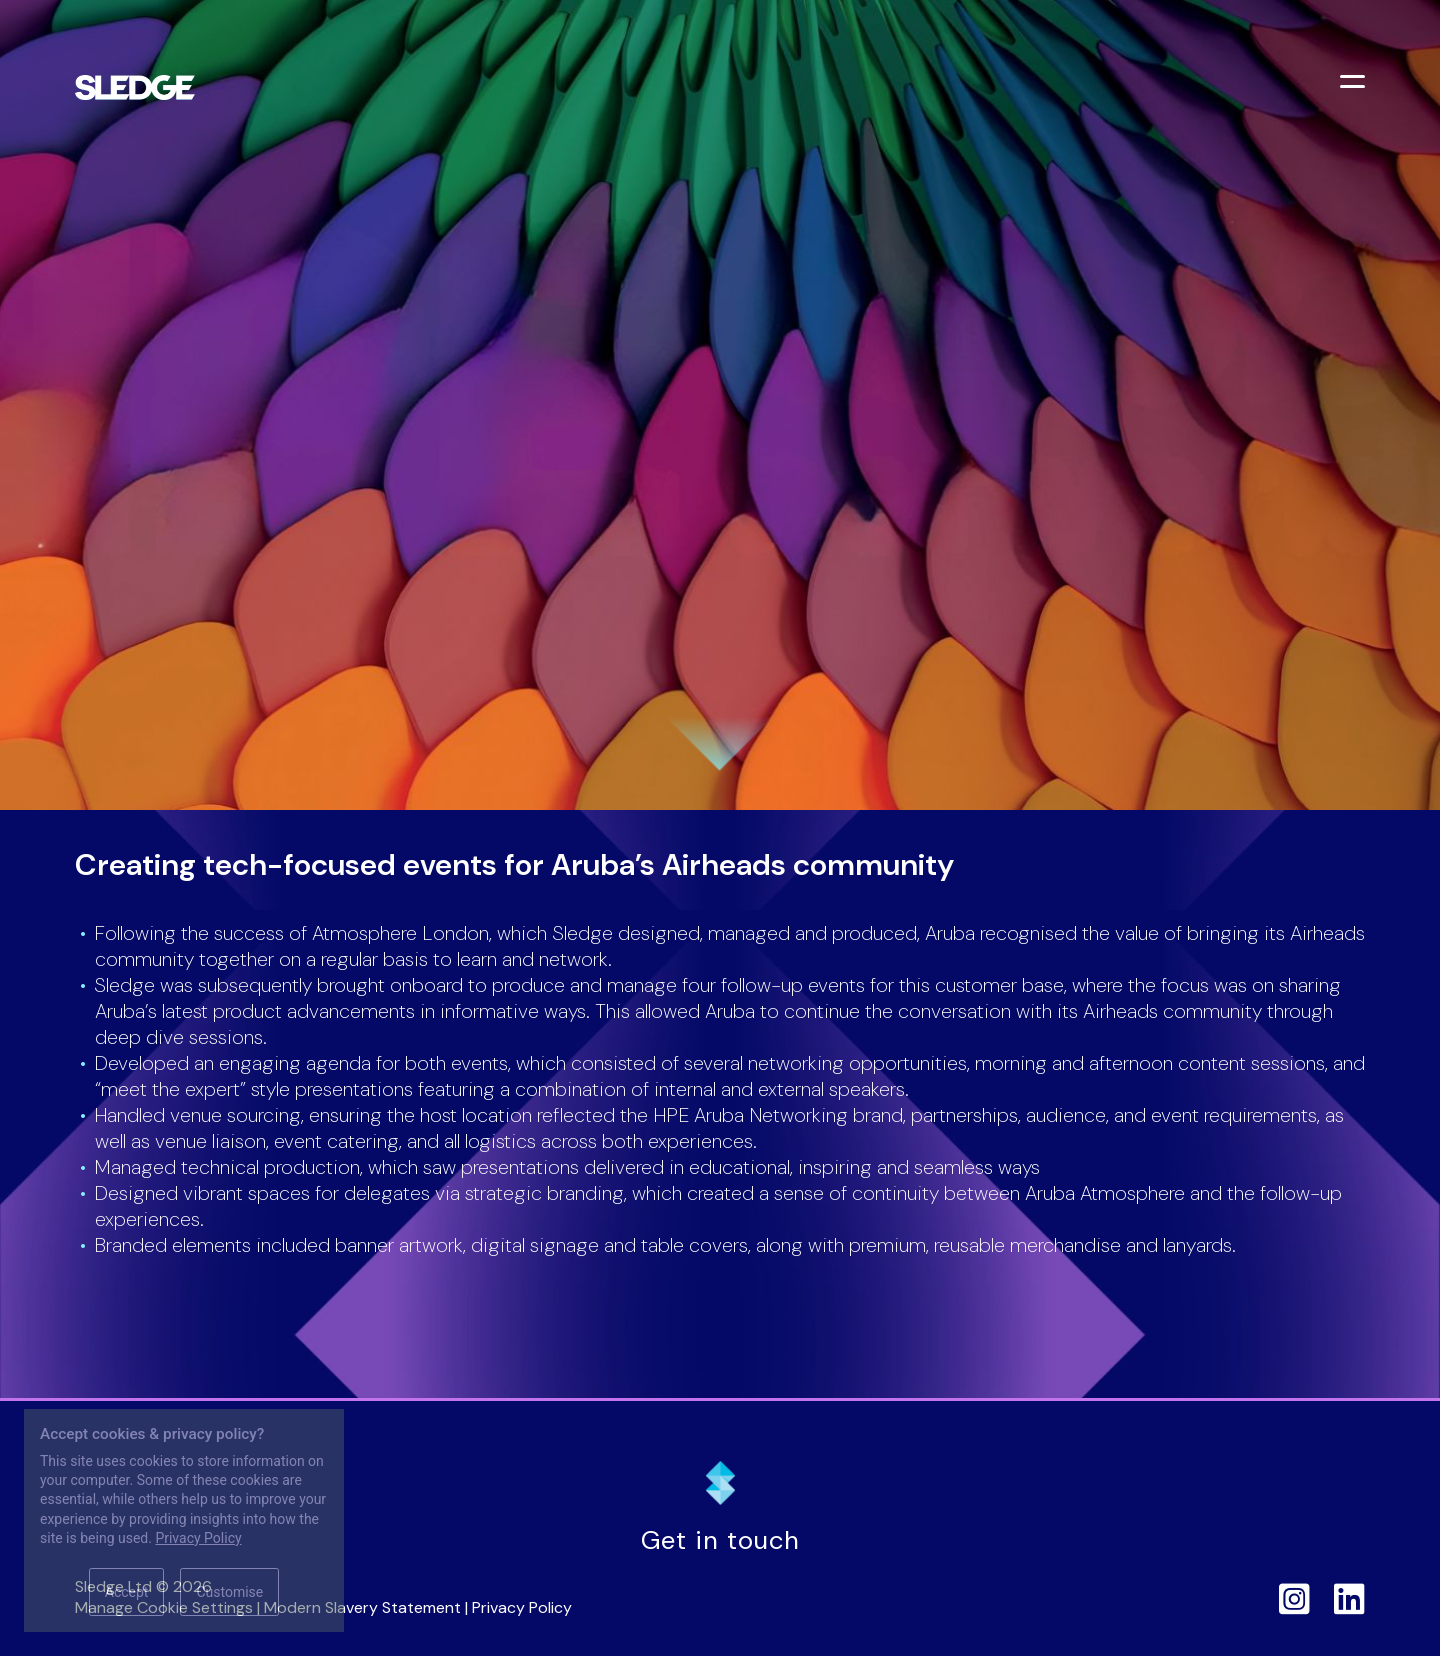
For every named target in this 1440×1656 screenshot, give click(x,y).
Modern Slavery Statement (362, 1607)
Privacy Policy (522, 1607)
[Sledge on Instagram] (1294, 1598)
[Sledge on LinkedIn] (1349, 1598)
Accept (127, 1592)
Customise (229, 1592)
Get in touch (720, 1540)
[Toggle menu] (1355, 84)
